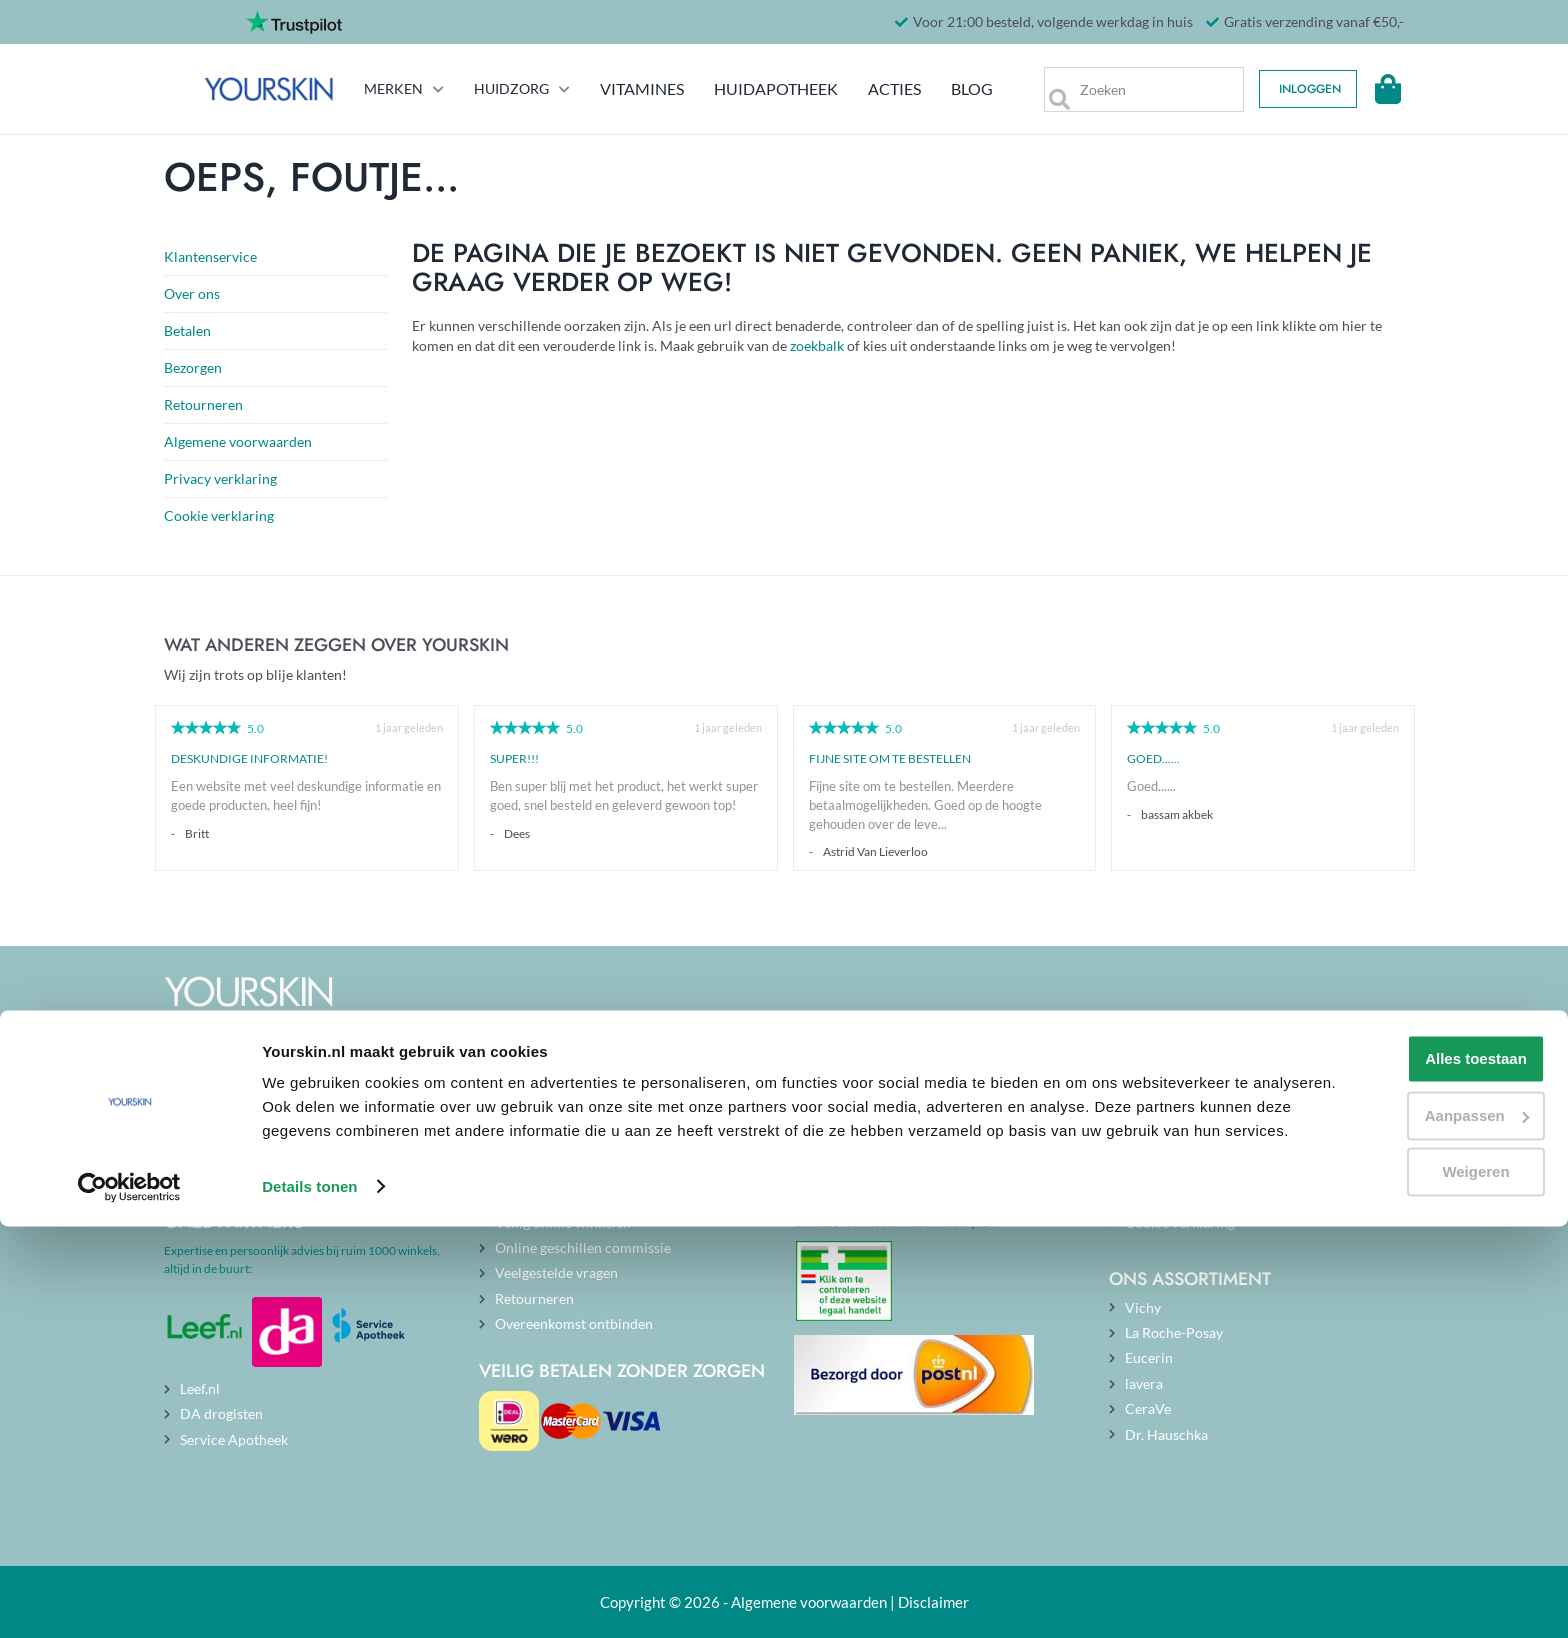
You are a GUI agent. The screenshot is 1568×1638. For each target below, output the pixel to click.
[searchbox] (1133, 89)
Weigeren (1400, 1560)
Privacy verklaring (220, 478)
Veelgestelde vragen (556, 1272)
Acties (872, 88)
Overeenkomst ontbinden (574, 1323)
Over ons (192, 293)
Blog (954, 88)
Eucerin (1149, 1357)
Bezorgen (193, 367)
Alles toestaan (1401, 1447)
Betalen (187, 330)
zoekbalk (817, 345)
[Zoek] (1042, 89)
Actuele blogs (852, 1146)
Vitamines (622, 88)
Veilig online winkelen (563, 1222)
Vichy (1143, 1307)
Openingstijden (542, 1171)
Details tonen (309, 1598)
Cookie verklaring (219, 515)
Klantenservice (210, 256)
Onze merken (1166, 1171)
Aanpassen (1402, 1503)
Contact (520, 1196)
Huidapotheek (754, 88)
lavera (1144, 1383)
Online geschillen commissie (583, 1247)
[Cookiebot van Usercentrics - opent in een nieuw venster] (129, 1599)
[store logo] (229, 88)
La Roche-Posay (1174, 1332)
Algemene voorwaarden (238, 441)
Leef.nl (200, 1388)
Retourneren (203, 404)
